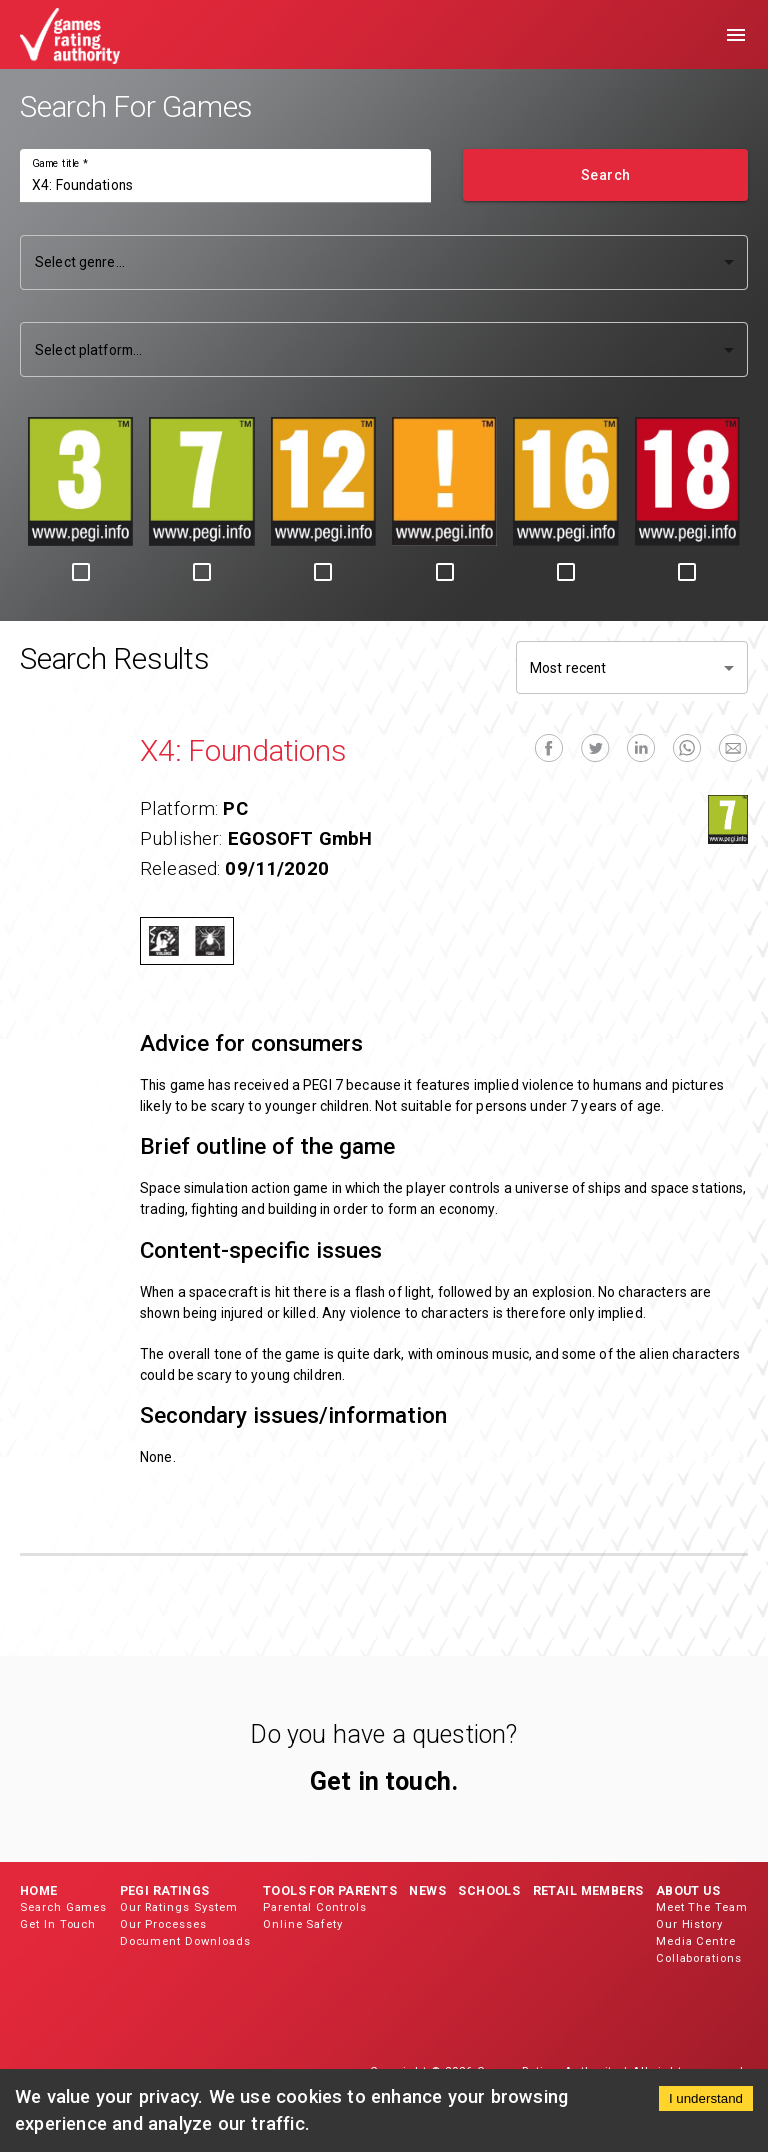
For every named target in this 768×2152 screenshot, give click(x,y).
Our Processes (163, 1924)
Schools (489, 1890)
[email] (733, 748)
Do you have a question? (383, 1734)
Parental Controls (315, 1907)
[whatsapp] (687, 748)
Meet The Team (702, 1907)
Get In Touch (58, 1924)
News (427, 1890)
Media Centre (696, 1941)
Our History (689, 1924)
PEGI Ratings (165, 1890)
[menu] (736, 35)
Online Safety (303, 1924)
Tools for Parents (330, 1890)
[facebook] (549, 748)
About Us (688, 1890)
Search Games (63, 1907)
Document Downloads (185, 1941)
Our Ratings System (179, 1907)
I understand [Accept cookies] (706, 2098)
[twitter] (595, 748)
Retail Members (588, 1890)
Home (39, 1890)
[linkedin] (641, 748)
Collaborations (699, 1958)
